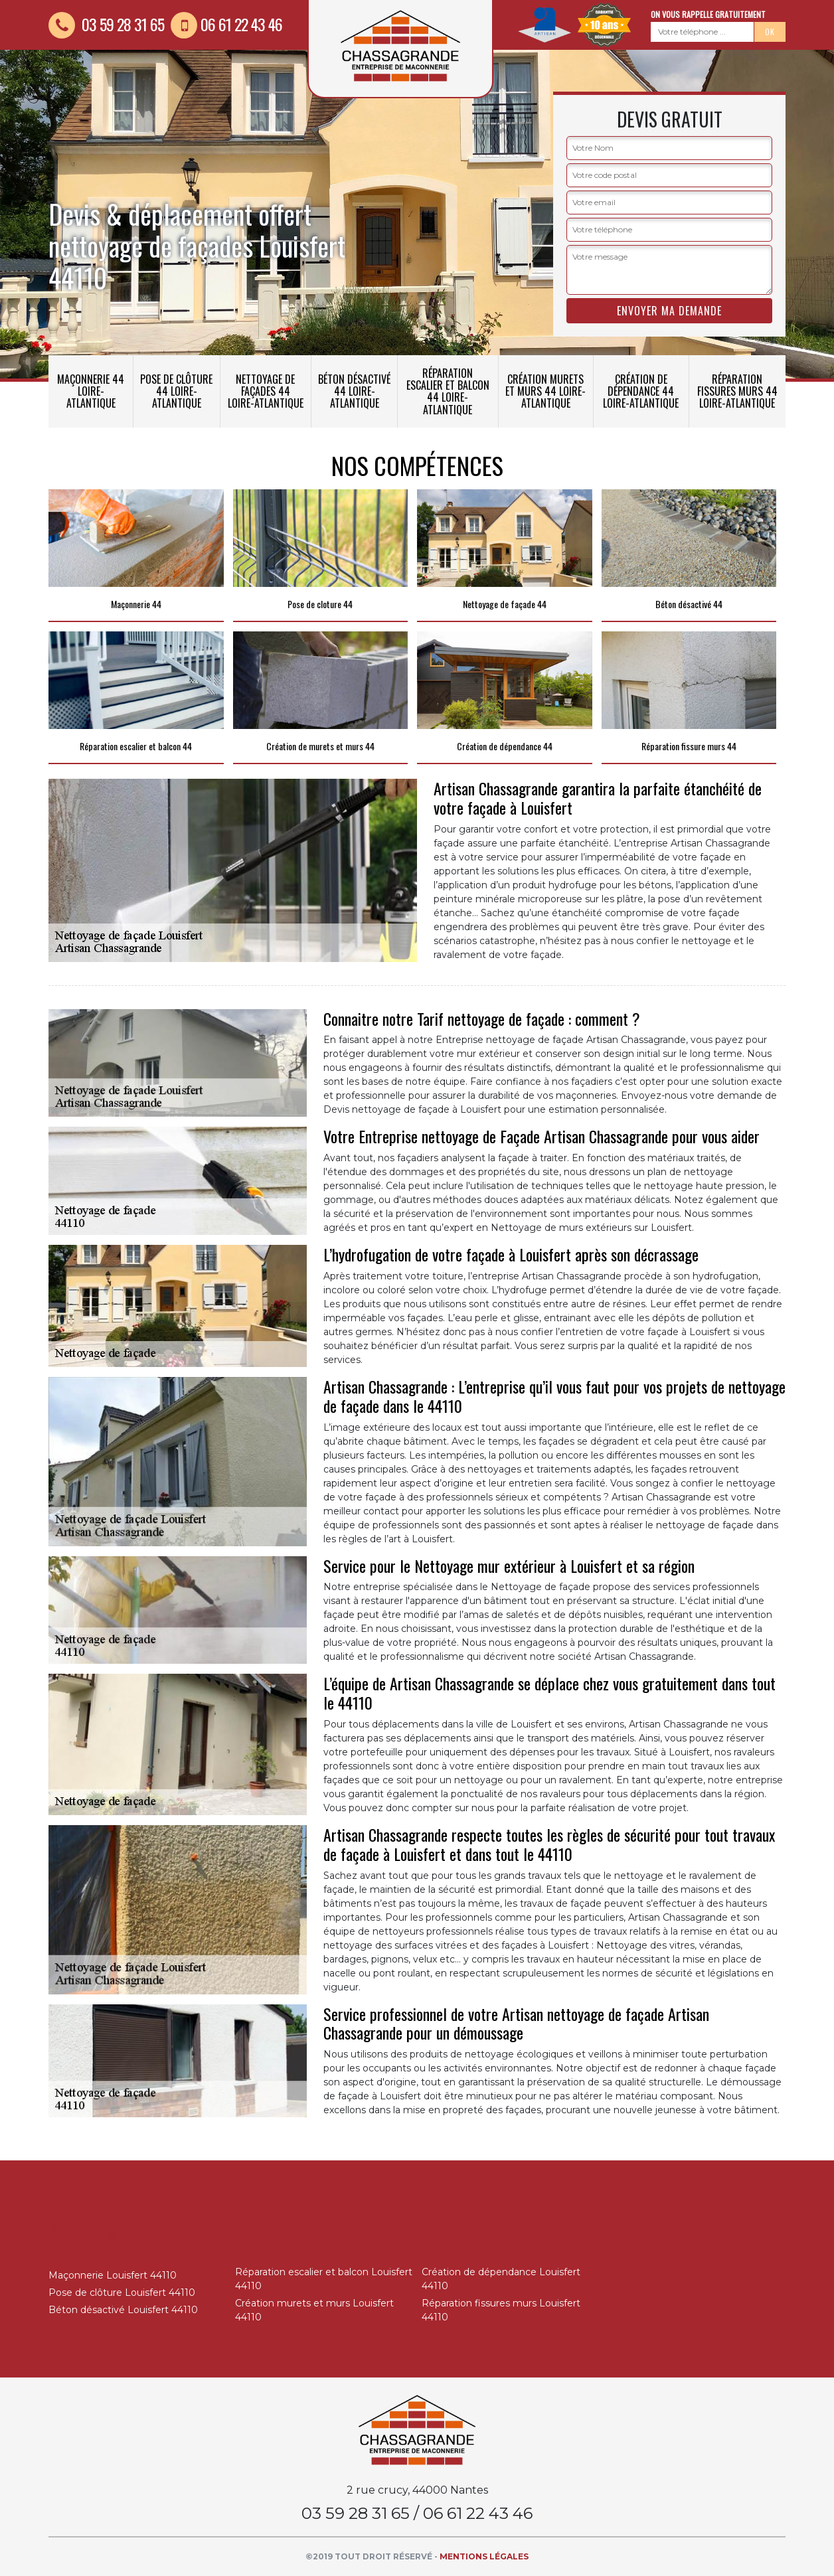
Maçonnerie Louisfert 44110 (112, 2275)
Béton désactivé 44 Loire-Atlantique (354, 391)
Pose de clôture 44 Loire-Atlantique (176, 391)
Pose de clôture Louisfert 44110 (121, 2292)
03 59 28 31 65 (106, 24)
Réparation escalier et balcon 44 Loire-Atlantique (447, 391)
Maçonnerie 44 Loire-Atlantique (90, 391)
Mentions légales (484, 2556)
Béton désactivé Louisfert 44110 (123, 2310)
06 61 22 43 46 (226, 24)
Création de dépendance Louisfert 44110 (501, 2279)
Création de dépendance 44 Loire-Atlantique (641, 391)
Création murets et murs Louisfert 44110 (314, 2310)
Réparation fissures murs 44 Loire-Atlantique (737, 391)
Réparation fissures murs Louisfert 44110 (501, 2310)
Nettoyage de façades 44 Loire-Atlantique (265, 391)
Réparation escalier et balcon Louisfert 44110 (323, 2279)
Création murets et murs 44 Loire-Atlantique (545, 391)
